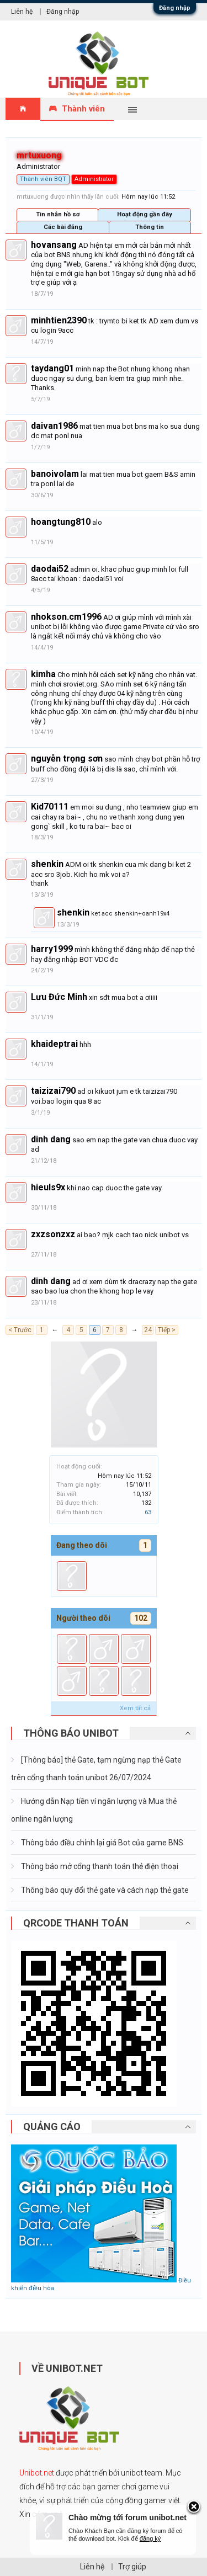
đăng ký (150, 2538)
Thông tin (149, 227)
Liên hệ (22, 11)
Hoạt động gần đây (144, 214)
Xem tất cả (135, 1708)
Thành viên (83, 109)
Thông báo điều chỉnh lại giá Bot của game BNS (101, 1842)
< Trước (19, 1330)
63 (148, 1512)
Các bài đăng (63, 227)
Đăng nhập (174, 8)
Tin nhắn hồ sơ (57, 214)
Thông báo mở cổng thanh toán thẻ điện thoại (98, 1866)
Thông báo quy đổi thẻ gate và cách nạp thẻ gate (104, 1890)
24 (148, 1330)
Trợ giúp (132, 2566)
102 (140, 1618)
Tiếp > (167, 1330)
